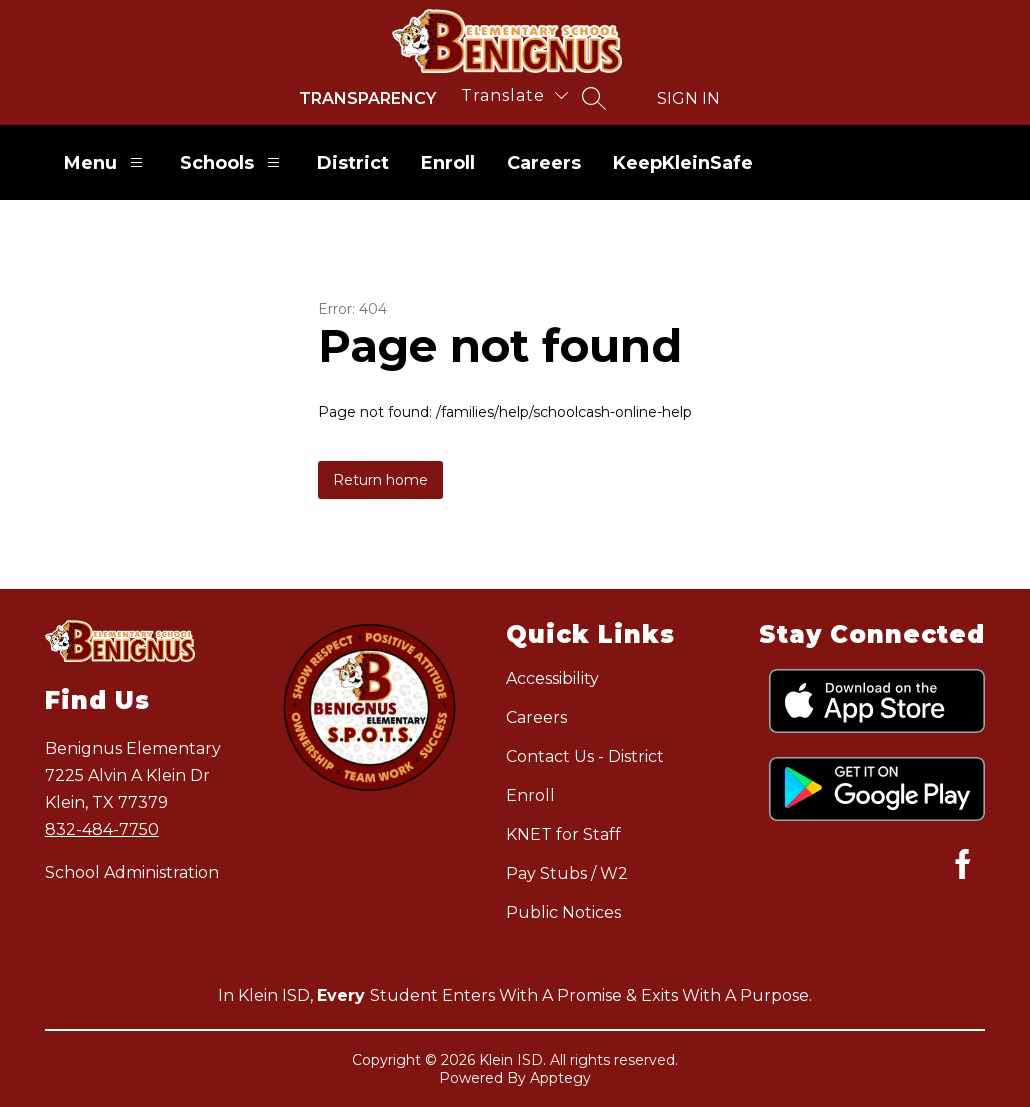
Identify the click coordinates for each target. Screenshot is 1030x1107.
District (353, 163)
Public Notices (563, 912)
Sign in (688, 98)
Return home (380, 480)
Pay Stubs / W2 (567, 873)
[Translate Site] (514, 95)
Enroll (448, 163)
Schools (232, 162)
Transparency (367, 98)
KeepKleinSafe (683, 163)
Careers (544, 163)
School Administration (132, 872)
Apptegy (560, 1078)
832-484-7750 (102, 829)
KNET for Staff (563, 834)
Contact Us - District (585, 756)
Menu (106, 162)
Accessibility (552, 678)
